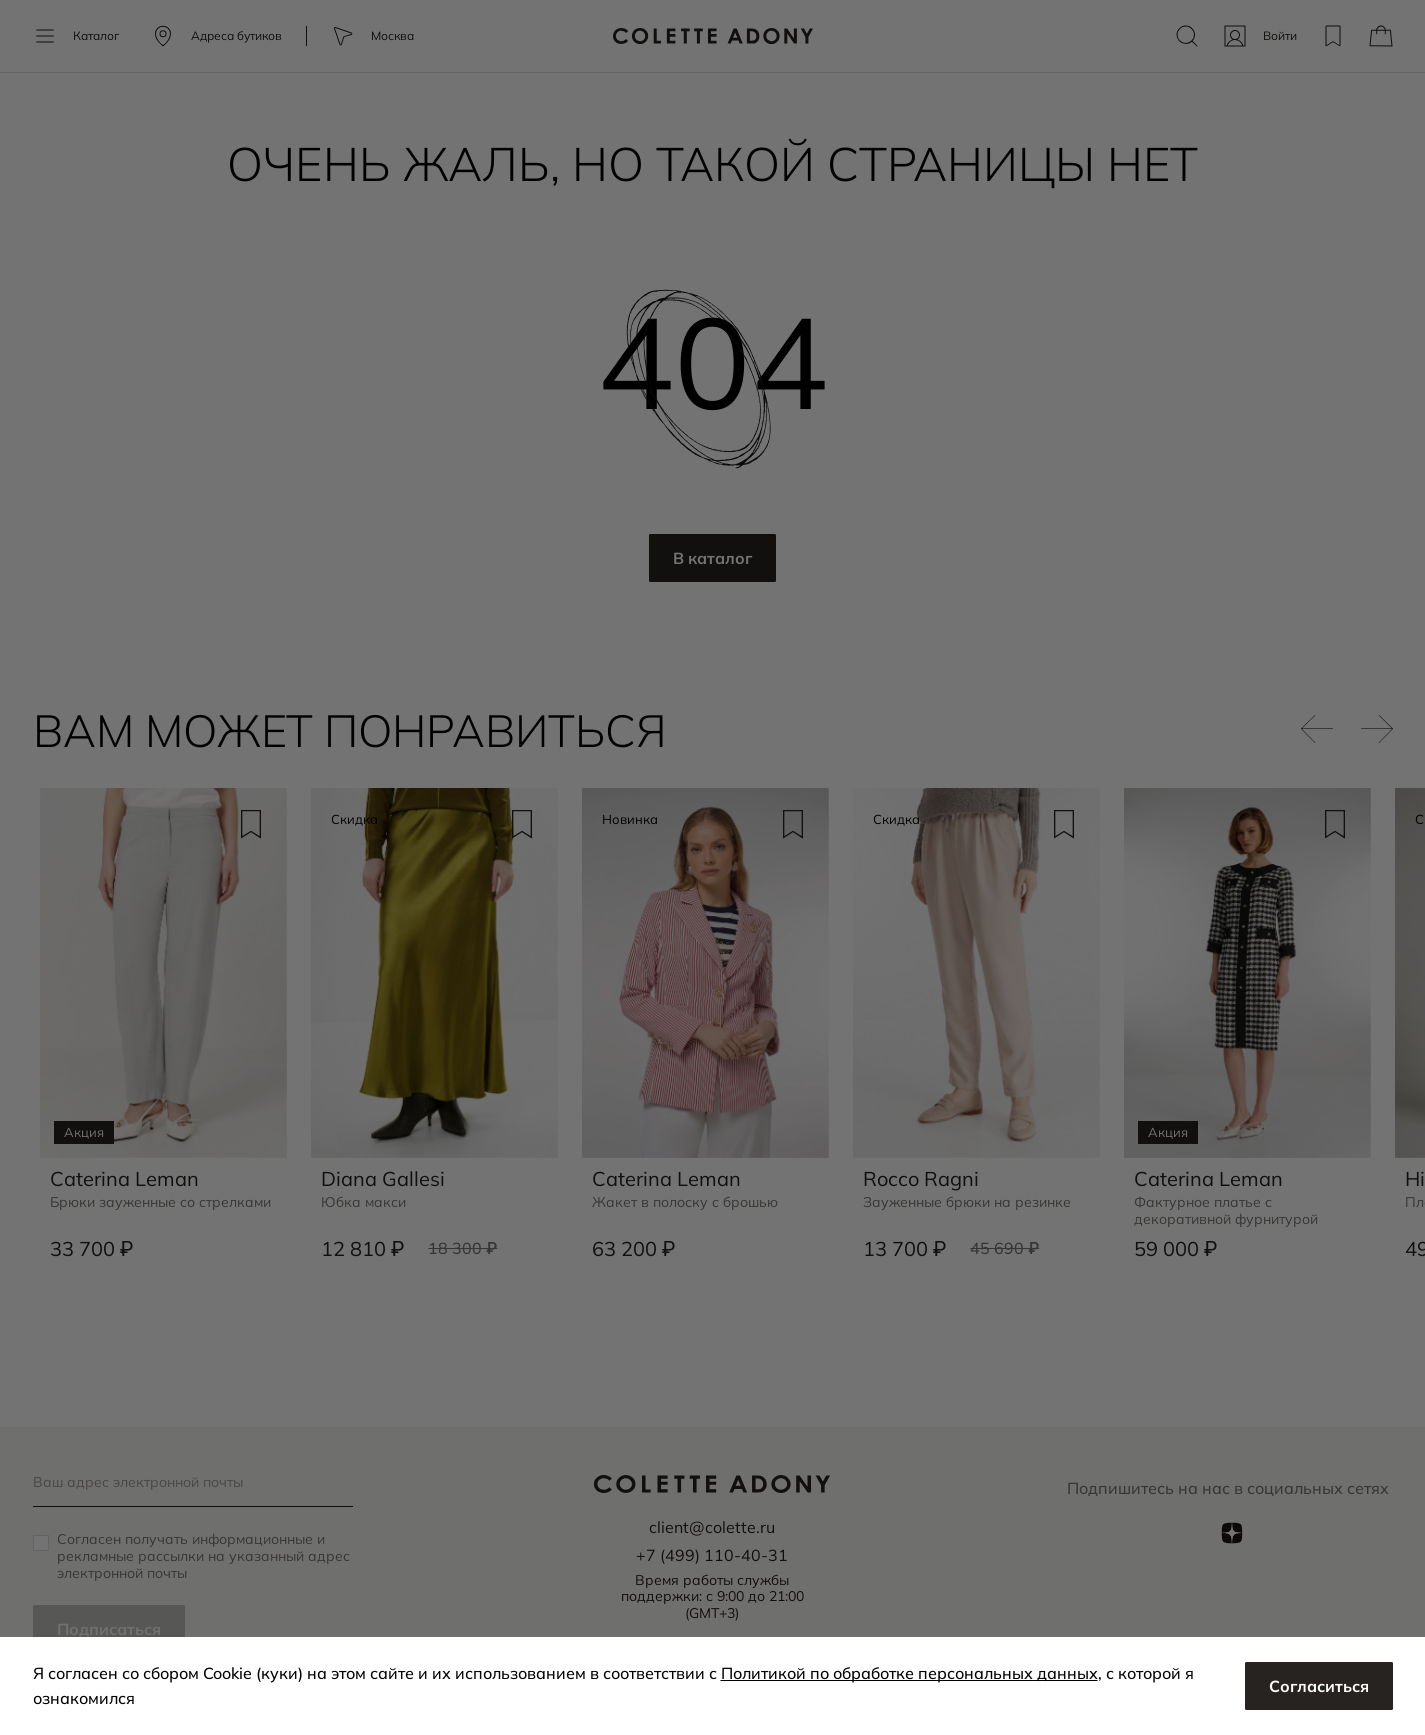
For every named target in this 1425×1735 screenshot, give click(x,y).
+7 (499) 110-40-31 (712, 1555)
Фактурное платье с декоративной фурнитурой (1226, 1211)
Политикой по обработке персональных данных (909, 1673)
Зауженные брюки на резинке (967, 1202)
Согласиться (1319, 1686)
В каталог (712, 558)
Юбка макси (363, 1202)
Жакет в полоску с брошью (685, 1202)
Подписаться (109, 1629)
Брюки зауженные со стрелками (160, 1202)
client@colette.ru (712, 1527)
